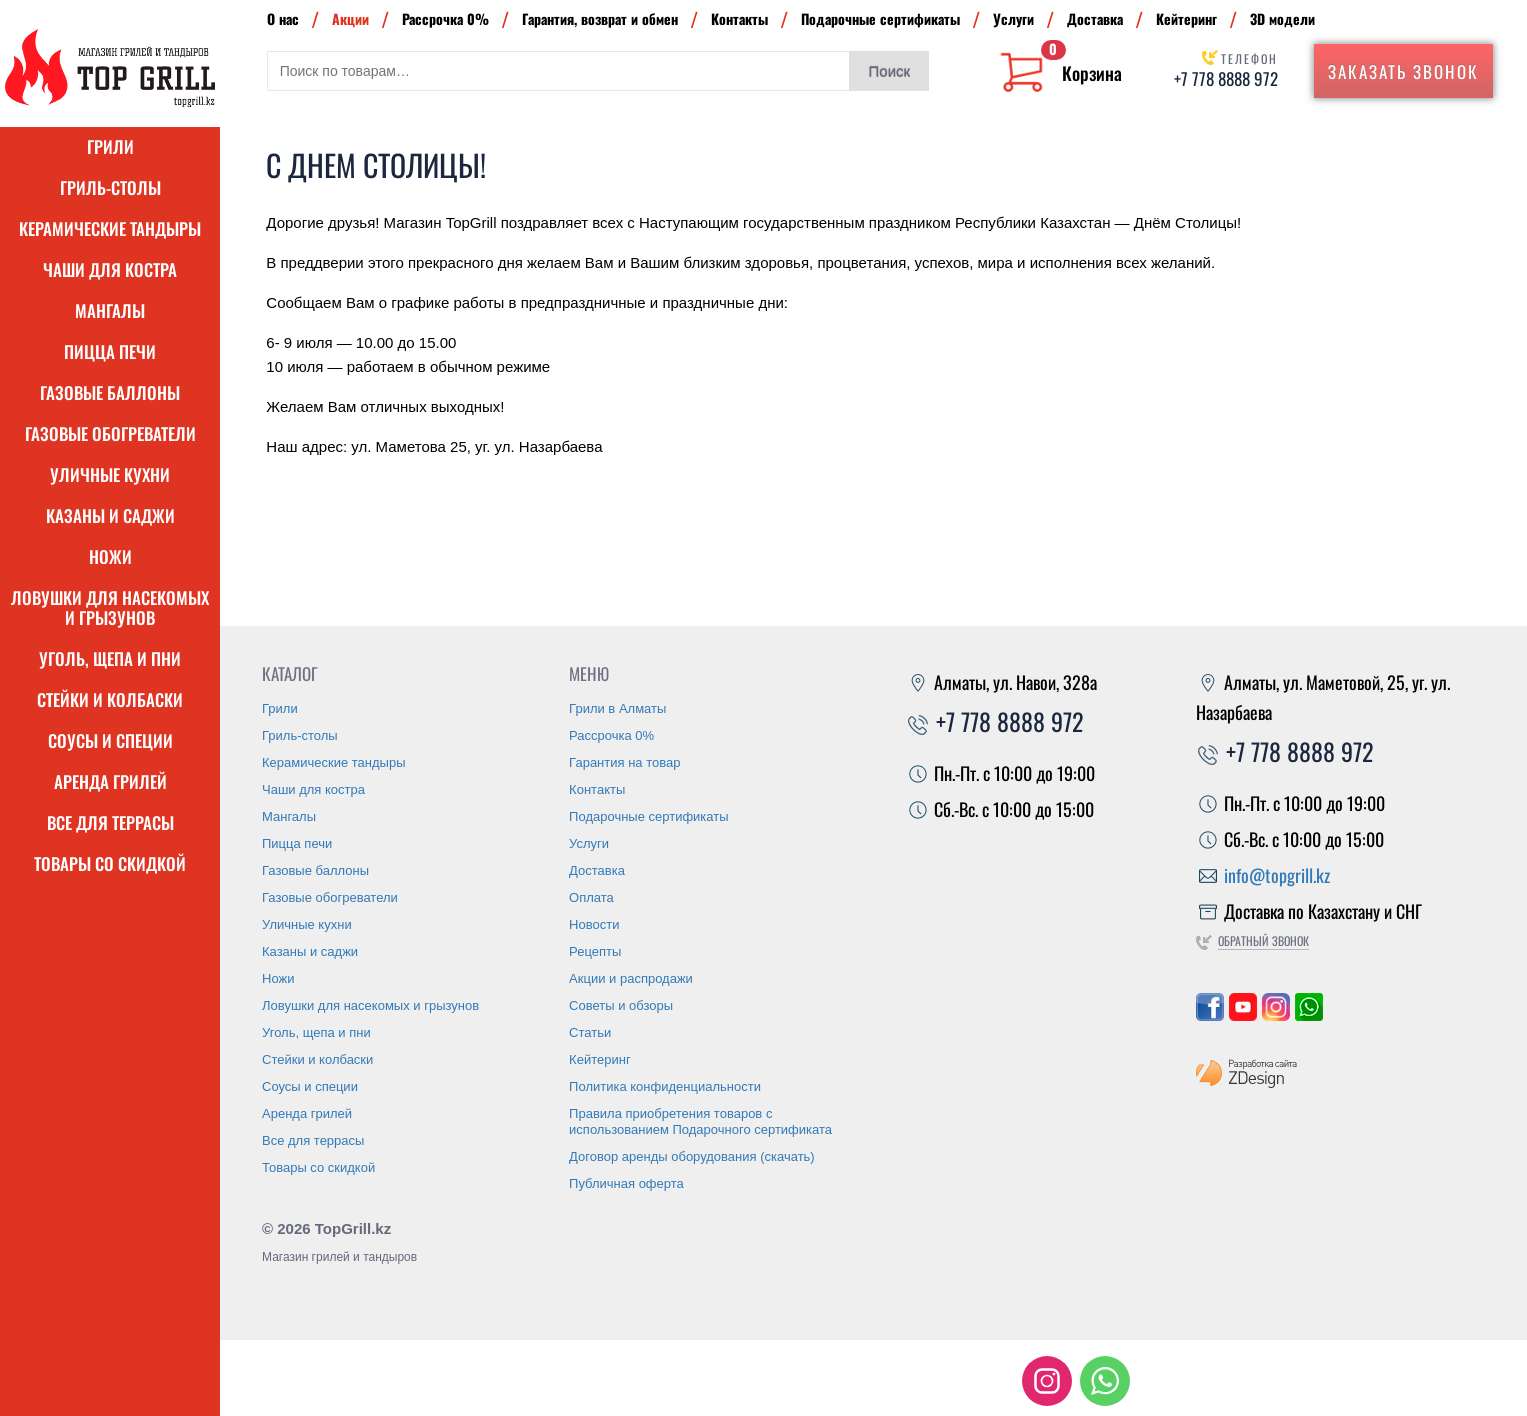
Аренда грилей (110, 781)
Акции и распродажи (631, 978)
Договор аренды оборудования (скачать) (692, 1156)
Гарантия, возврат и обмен (600, 18)
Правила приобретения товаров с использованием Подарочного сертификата (700, 1121)
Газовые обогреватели (110, 433)
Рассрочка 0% (445, 18)
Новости (594, 924)
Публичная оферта (626, 1183)
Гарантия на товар (624, 762)
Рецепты (595, 951)
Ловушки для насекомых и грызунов (110, 607)
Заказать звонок (1403, 71)
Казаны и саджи (110, 515)
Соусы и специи (110, 740)
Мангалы (110, 310)
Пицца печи (110, 351)
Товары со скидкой (110, 863)
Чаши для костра (110, 269)
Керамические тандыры (110, 228)
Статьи (590, 1032)
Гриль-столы (110, 187)
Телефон (1249, 58)
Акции (350, 18)
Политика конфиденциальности (665, 1086)
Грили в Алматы (617, 708)
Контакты (739, 18)
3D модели (1282, 18)
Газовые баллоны (110, 392)
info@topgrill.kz (1277, 875)
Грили (110, 146)
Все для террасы (110, 822)
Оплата (591, 897)
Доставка (1095, 18)
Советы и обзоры (621, 1005)
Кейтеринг (1186, 18)
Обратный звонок (1263, 940)
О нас (283, 18)
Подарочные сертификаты (880, 18)
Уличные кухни (110, 474)
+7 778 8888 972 (1226, 78)
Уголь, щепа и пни (110, 658)
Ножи (110, 556)
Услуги (1013, 18)
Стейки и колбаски (110, 699)
